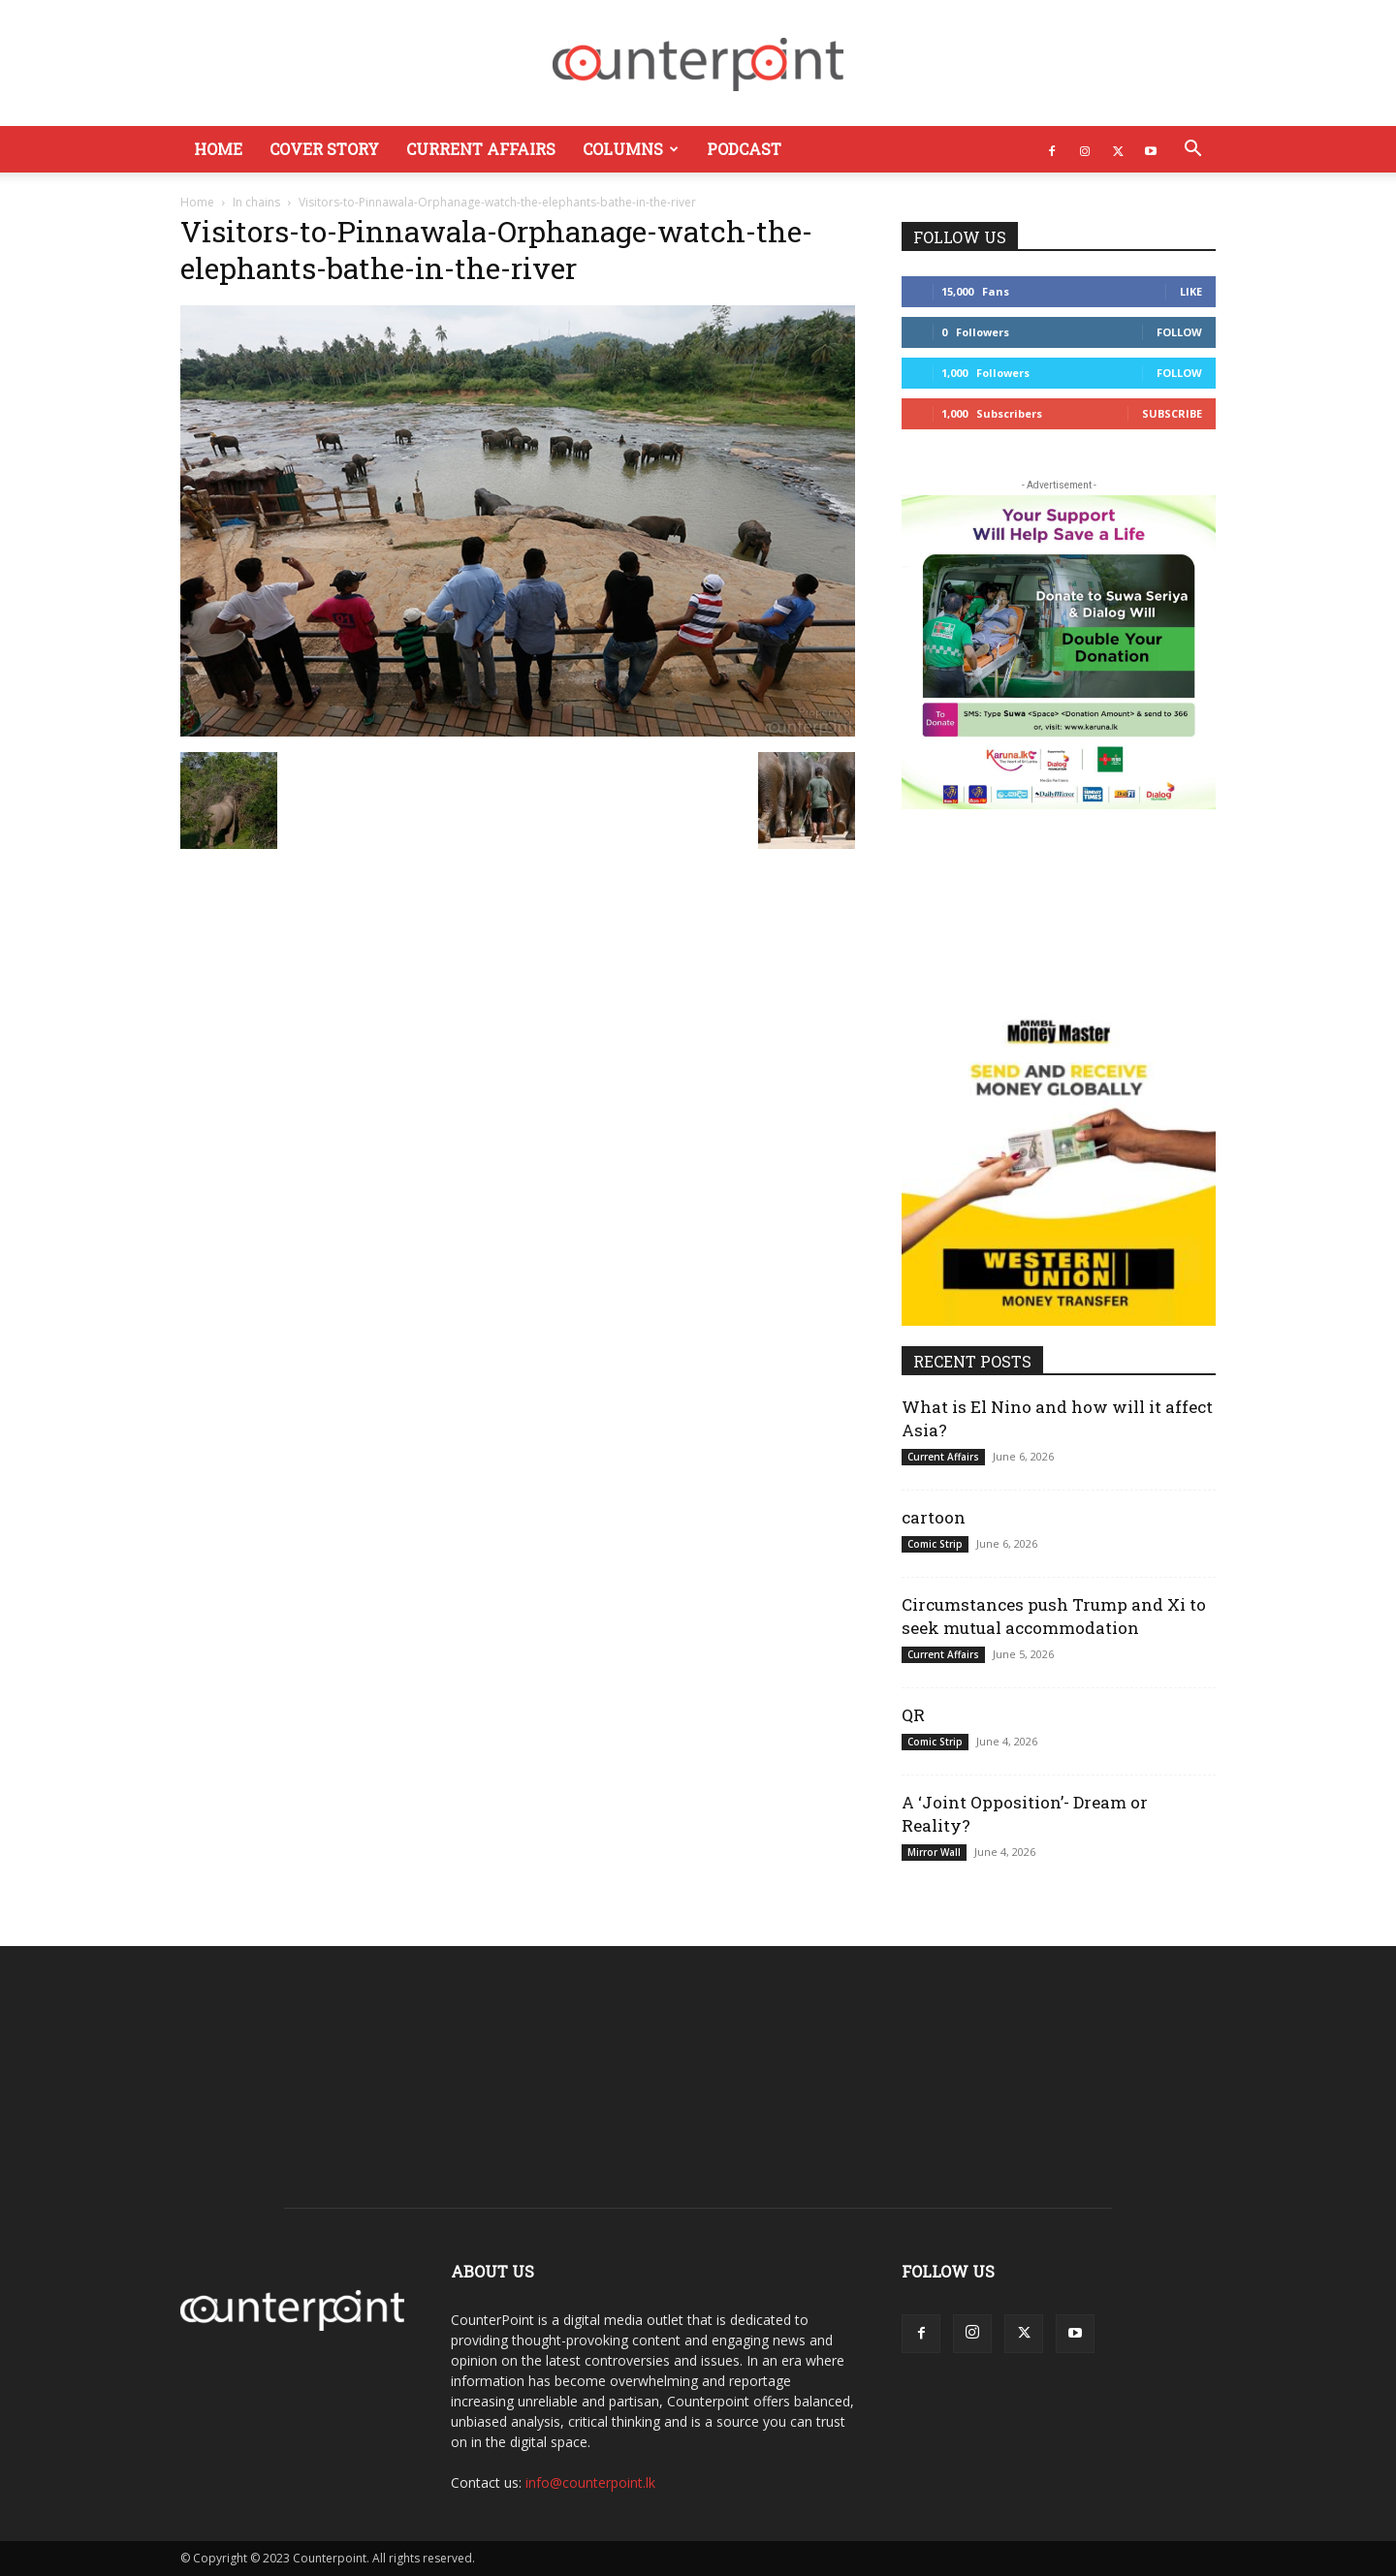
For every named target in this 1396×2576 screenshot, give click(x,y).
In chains (256, 202)
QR (913, 1715)
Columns (631, 149)
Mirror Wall (934, 1852)
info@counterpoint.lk (590, 2482)
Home (218, 149)
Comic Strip (935, 1544)
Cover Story (324, 149)
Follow (1179, 332)
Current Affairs (480, 149)
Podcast (744, 149)
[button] (1192, 150)
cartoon (934, 1517)
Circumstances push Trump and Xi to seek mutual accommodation (1054, 1616)
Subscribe (1172, 413)
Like (1191, 291)
